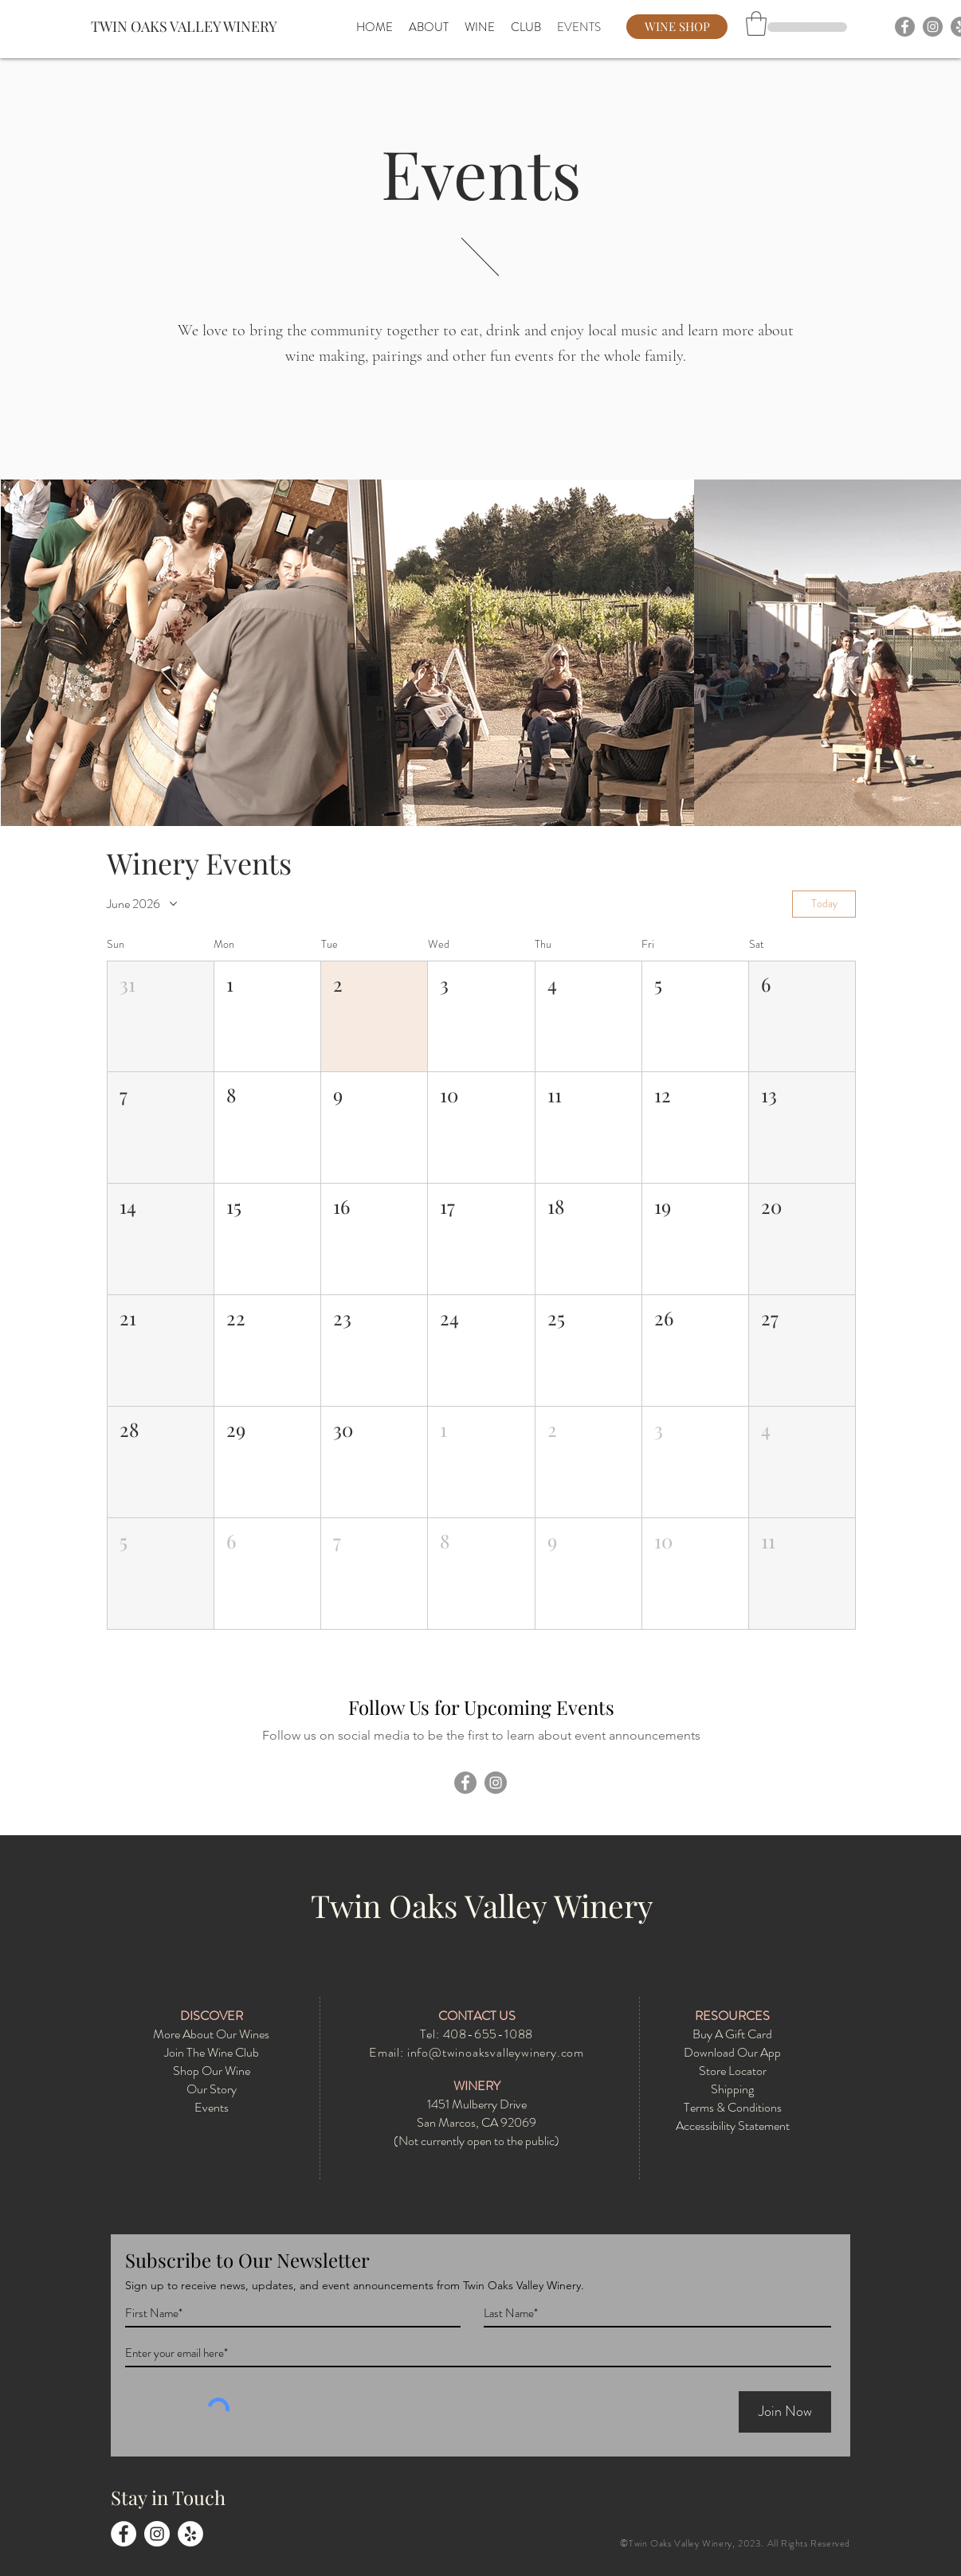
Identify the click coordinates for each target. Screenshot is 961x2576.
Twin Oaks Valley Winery (482, 1905)
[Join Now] (785, 2412)
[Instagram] (933, 27)
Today (824, 903)
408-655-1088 (488, 2034)
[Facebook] (905, 27)
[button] (756, 23)
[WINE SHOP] (677, 26)
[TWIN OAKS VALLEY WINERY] (190, 27)
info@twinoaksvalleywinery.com (495, 2052)
